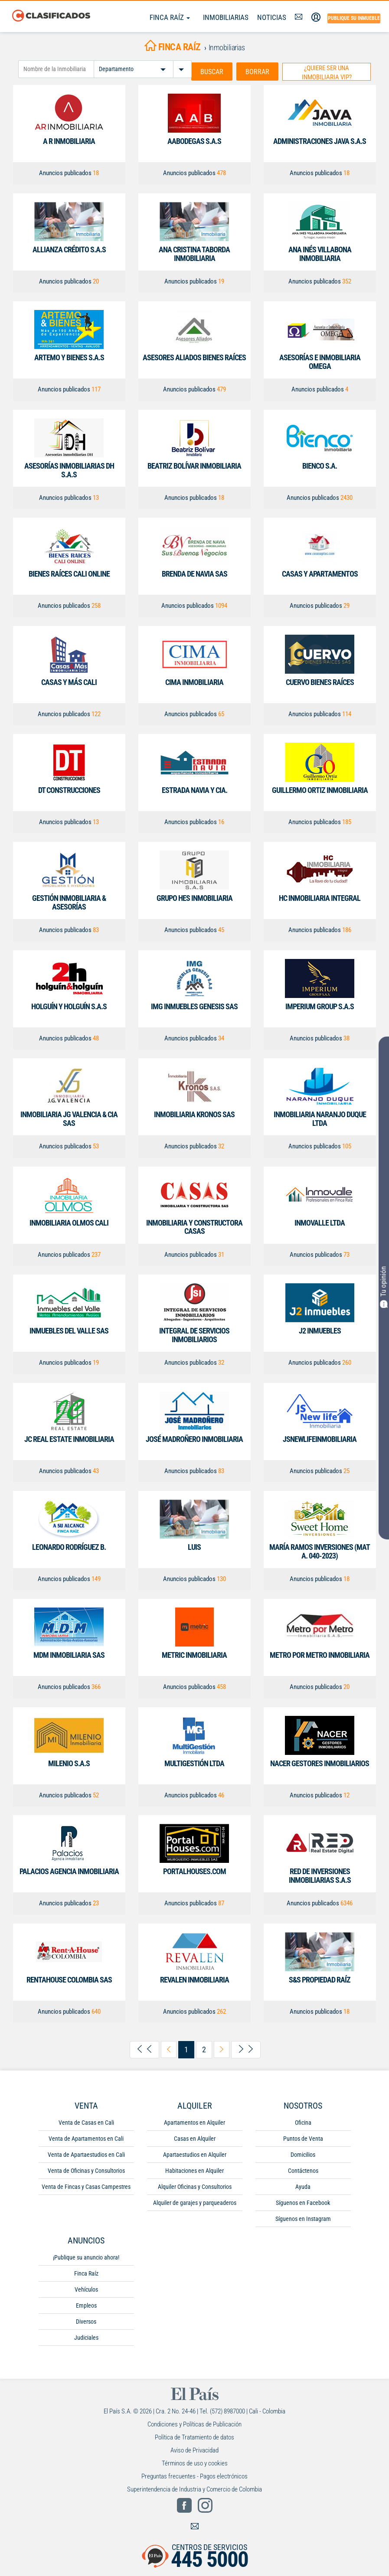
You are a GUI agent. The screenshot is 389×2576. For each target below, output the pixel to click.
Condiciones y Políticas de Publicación (194, 2423)
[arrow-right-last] (246, 2049)
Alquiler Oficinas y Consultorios (195, 2185)
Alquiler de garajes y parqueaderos (194, 2201)
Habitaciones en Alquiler (194, 2169)
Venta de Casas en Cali (86, 2121)
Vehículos (86, 2288)
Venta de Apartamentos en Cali (86, 2137)
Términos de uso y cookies (195, 2462)
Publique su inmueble (354, 18)
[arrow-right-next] (221, 2048)
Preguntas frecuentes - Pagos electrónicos (194, 2475)
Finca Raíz (170, 17)
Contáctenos (303, 2169)
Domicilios (303, 2153)
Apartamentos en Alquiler (194, 2121)
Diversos (86, 2320)
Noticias (271, 17)
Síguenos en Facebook (303, 2201)
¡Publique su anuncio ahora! (86, 2256)
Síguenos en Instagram (303, 2217)
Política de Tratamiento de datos (194, 2436)
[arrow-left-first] (144, 2049)
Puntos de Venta (303, 2137)
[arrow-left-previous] (169, 2048)
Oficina (303, 2121)
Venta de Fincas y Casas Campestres (86, 2185)
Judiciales (86, 2336)
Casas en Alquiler (195, 2137)
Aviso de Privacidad (194, 2449)
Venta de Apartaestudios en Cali (86, 2153)
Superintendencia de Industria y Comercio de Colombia (194, 2488)
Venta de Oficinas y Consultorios (86, 2169)
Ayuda (303, 2185)
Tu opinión (384, 1287)
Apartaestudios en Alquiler (194, 2153)
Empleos (86, 2304)
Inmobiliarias (225, 17)
